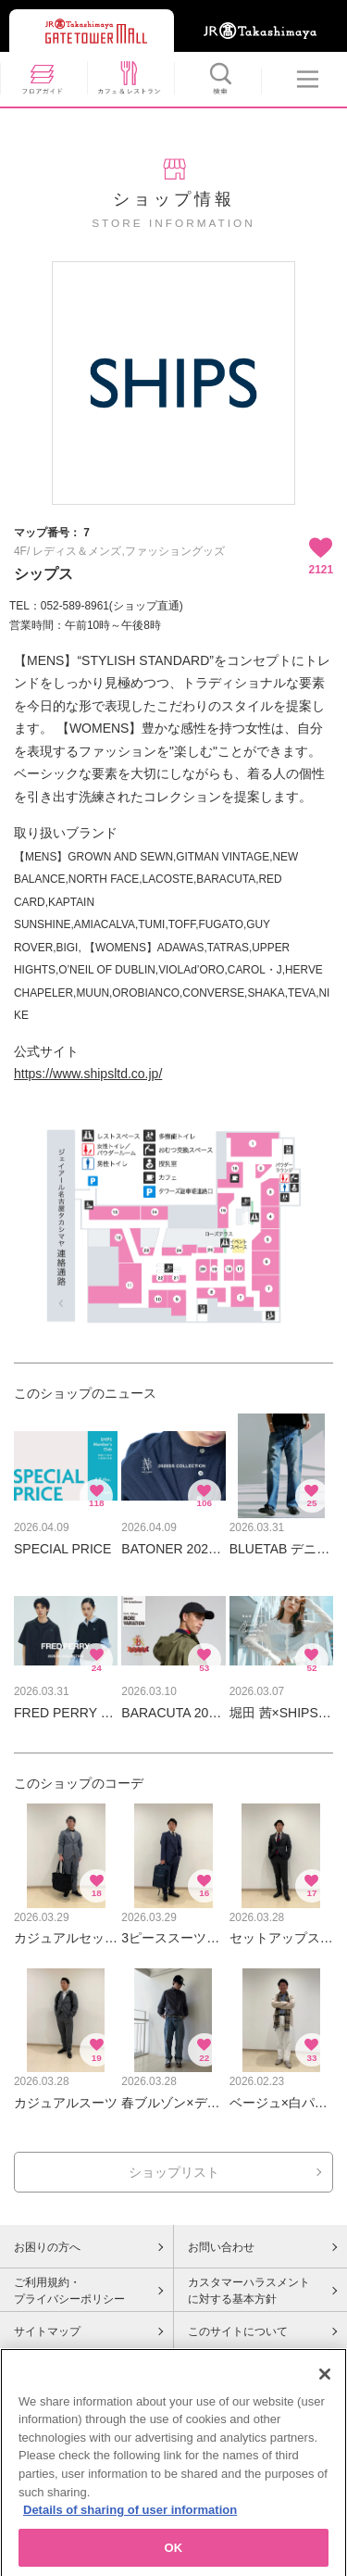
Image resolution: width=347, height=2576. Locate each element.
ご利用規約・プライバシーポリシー (69, 2291)
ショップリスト (174, 2172)
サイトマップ (47, 2331)
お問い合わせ (221, 2247)
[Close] (324, 2394)
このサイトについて (238, 2331)
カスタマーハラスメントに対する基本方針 (249, 2291)
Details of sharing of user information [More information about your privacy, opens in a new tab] (130, 2530)
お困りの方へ (47, 2247)
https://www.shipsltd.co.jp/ (88, 1073)
